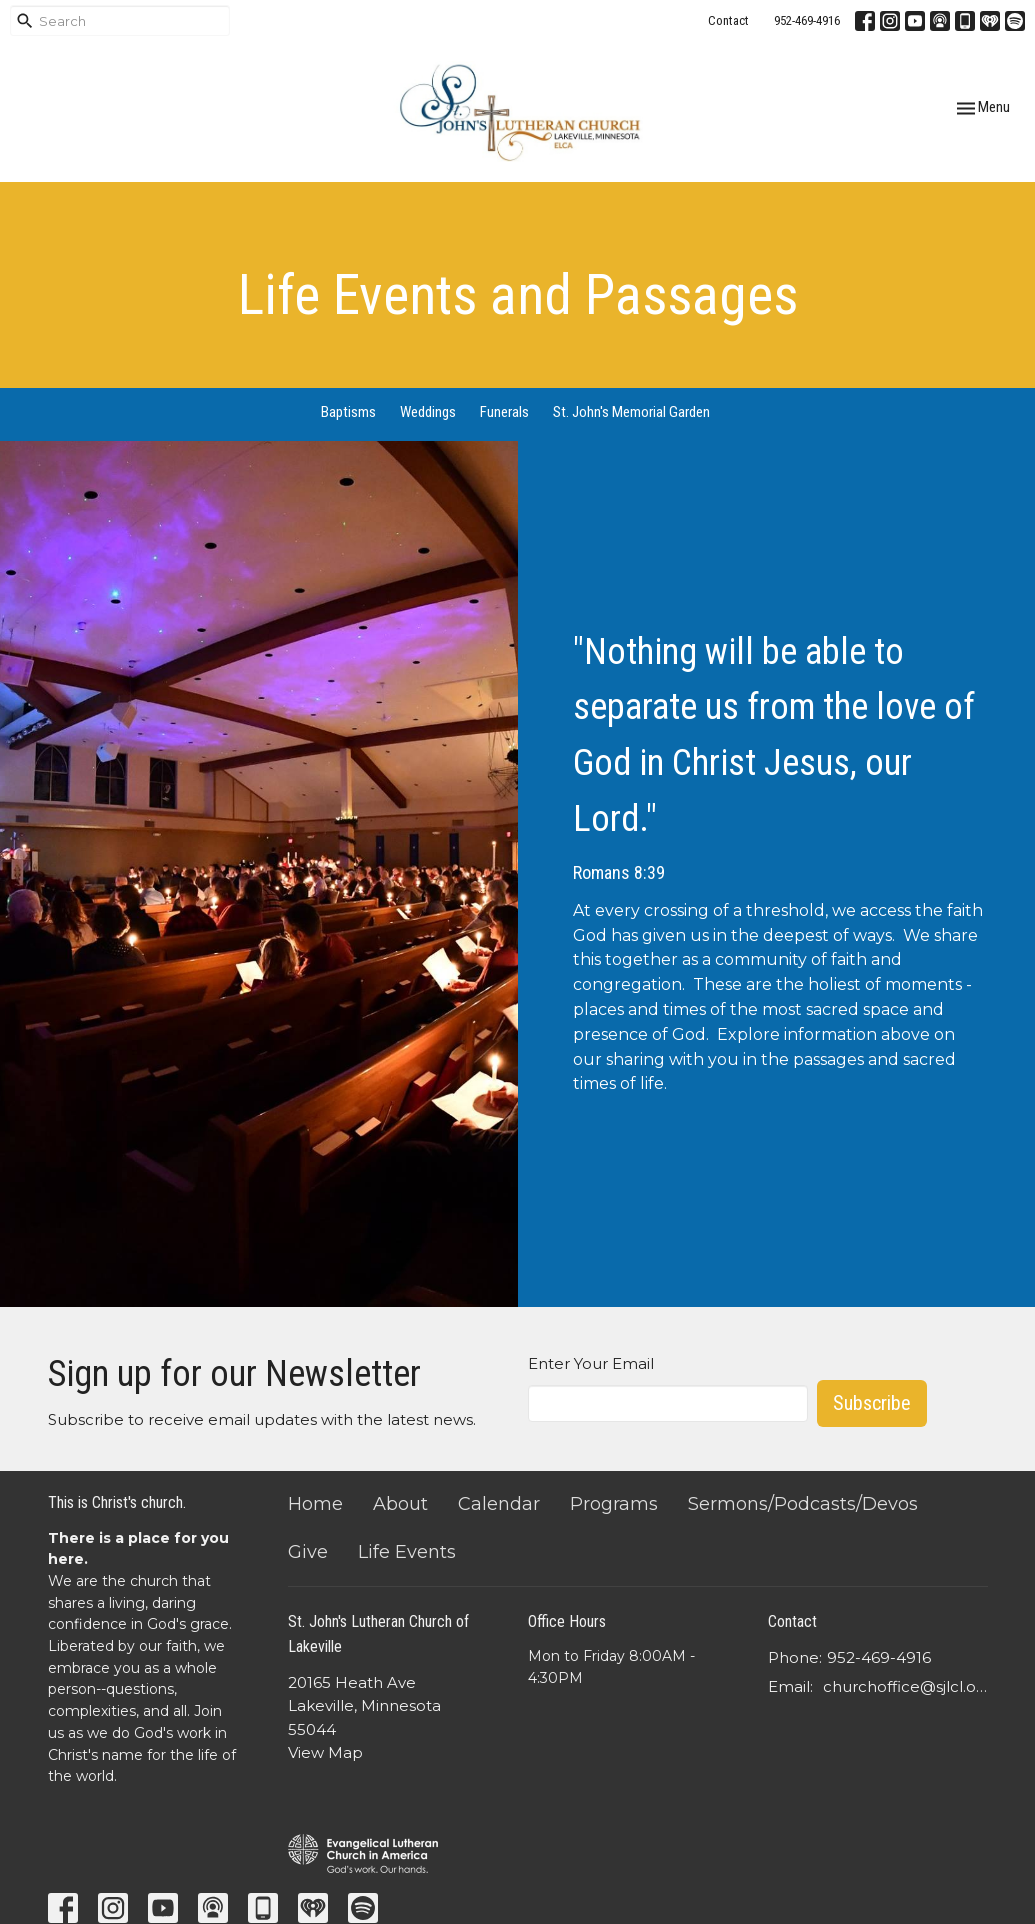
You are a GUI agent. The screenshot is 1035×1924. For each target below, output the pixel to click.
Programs (614, 1504)
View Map (325, 1752)
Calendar (499, 1504)
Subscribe (872, 1403)
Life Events (407, 1552)
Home (315, 1504)
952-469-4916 (807, 20)
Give (308, 1552)
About (400, 1504)
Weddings (428, 412)
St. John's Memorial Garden (631, 412)
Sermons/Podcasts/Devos (803, 1504)
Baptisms (348, 412)
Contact (728, 20)
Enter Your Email (591, 1363)
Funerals (504, 412)
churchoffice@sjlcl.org (905, 1686)
